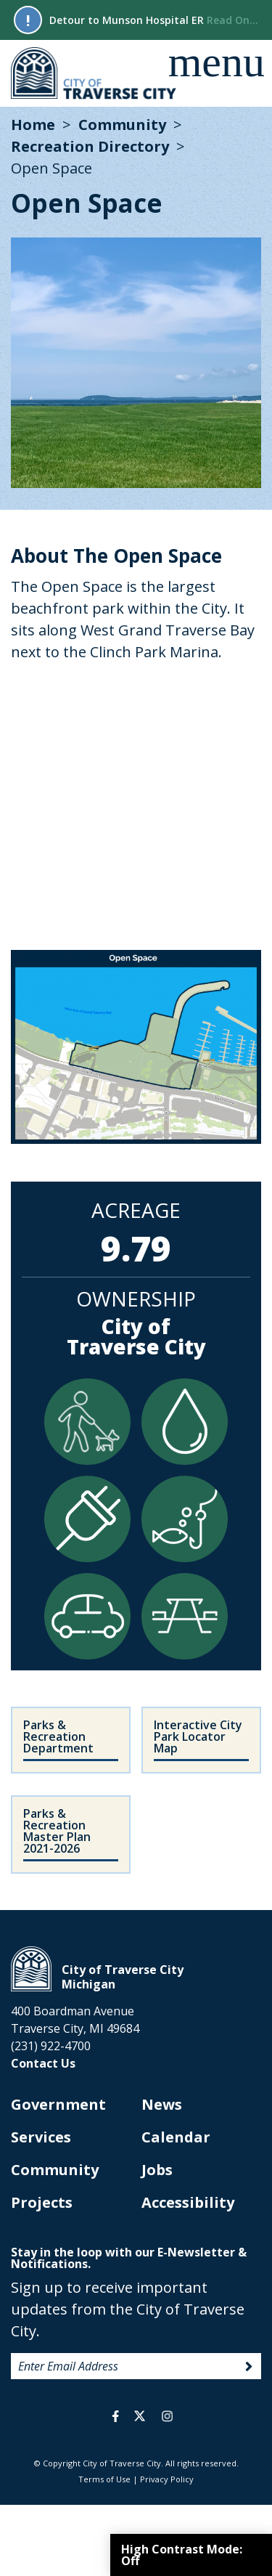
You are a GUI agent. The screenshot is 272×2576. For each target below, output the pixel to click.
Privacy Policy (167, 2479)
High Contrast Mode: (181, 2555)
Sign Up (248, 2366)
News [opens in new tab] (161, 2104)
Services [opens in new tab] (41, 2137)
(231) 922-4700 (51, 2046)
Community (122, 124)
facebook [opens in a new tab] (115, 2416)
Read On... (232, 20)
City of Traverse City (94, 73)
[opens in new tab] (201, 1740)
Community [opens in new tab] (55, 2169)
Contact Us (43, 2063)
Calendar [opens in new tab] (175, 2137)
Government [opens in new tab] (58, 2104)
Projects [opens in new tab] (42, 2202)
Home (33, 124)
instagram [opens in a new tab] (167, 2416)
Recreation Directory (90, 146)
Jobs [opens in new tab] (157, 2169)
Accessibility (187, 2202)
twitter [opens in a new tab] (139, 2416)
